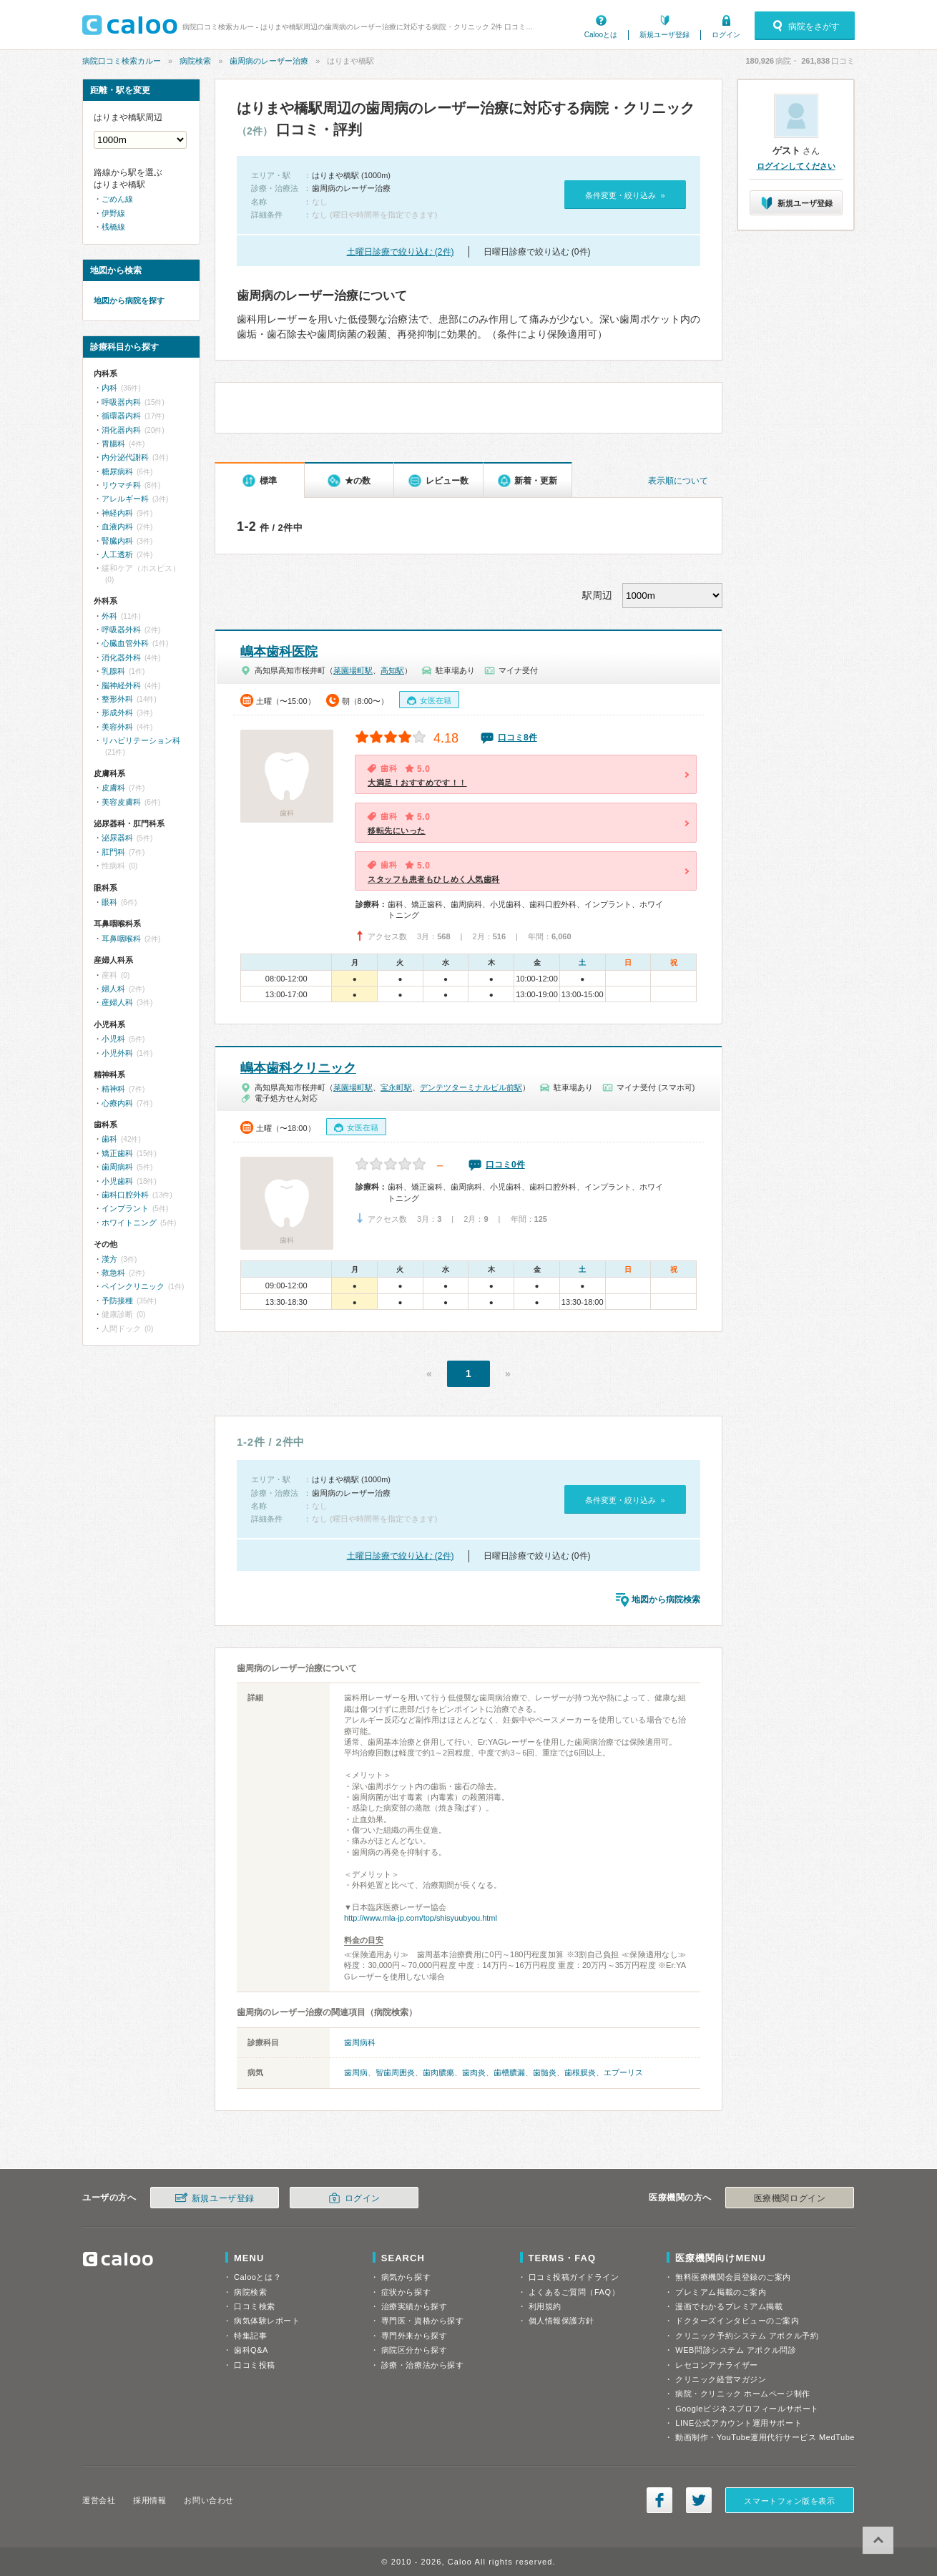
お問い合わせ (208, 2500)
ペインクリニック (133, 1286)
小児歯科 (117, 1181)
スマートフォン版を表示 (789, 2501)
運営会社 (98, 2500)
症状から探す (406, 2292)
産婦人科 (117, 1002)
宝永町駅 (396, 1087)
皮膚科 (113, 787)
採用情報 (149, 2500)
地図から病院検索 (666, 1600)
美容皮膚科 (121, 802)
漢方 (109, 1259)
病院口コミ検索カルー (121, 61)
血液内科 (117, 526)
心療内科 (117, 1103)
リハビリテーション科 (141, 740)
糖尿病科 (117, 471)
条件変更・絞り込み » (624, 195)
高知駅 (392, 670)
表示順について (678, 481)
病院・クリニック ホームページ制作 (742, 2393)
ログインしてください (796, 166)
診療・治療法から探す (422, 2365)
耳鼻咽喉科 (121, 938)
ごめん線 (117, 199)
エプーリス (623, 2072)
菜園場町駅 (353, 670)
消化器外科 (121, 657)
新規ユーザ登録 (664, 35)
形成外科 (117, 712)
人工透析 (117, 554)
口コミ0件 (505, 1165)
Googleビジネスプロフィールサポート (746, 2408)
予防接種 (117, 1300)
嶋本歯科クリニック (298, 1068)
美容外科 (117, 727)
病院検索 (195, 61)
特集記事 (250, 2335)
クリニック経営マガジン (720, 2379)
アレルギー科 (125, 498)
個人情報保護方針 (561, 2320)
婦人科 (113, 988)
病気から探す (406, 2277)
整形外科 (117, 699)
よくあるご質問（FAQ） (574, 2292)
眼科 (109, 902)
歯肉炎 (474, 2072)
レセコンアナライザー (716, 2365)
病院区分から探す (414, 2350)
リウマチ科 (121, 485)
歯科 (109, 1139)
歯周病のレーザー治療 (269, 61)
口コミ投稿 (254, 2365)
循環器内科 (121, 415)
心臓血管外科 (125, 643)
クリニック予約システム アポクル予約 (746, 2335)
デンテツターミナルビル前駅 (471, 1087)
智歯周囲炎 (395, 2072)
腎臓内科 (117, 541)
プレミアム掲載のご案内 (720, 2292)
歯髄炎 (544, 2072)
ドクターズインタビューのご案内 (737, 2320)
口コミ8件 (517, 738)
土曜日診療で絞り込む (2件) (400, 252)
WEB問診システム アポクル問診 (735, 2350)
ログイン (726, 35)
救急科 (113, 1272)
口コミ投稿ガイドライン (574, 2277)
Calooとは (600, 35)
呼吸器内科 (121, 402)
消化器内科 (121, 430)
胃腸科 (113, 443)
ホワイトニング (129, 1222)
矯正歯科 (117, 1153)
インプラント (125, 1208)
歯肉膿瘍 (438, 2072)
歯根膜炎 (580, 2072)
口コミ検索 (254, 2306)
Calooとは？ (257, 2277)
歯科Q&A (251, 2350)
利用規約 (545, 2306)
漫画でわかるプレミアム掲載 (729, 2306)
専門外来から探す (414, 2335)
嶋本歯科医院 (279, 652)
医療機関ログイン (789, 2198)
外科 (109, 616)
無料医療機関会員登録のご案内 (733, 2277)
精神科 (113, 1088)
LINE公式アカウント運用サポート (738, 2423)
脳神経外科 (121, 685)
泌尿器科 (117, 837)
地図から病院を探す (129, 300)
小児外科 (117, 1053)
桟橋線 (113, 226)
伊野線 (113, 213)
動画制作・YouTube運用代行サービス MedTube (765, 2437)
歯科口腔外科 (125, 1194)
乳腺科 (113, 671)
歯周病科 (360, 2042)
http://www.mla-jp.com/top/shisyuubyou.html (420, 1918)
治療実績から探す (414, 2306)
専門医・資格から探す (422, 2320)
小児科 (113, 1038)
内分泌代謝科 (125, 457)
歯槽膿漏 (509, 2072)
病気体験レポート (267, 2320)
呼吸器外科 (121, 629)
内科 (109, 387)
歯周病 (356, 2072)
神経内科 (117, 513)
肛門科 (113, 852)
